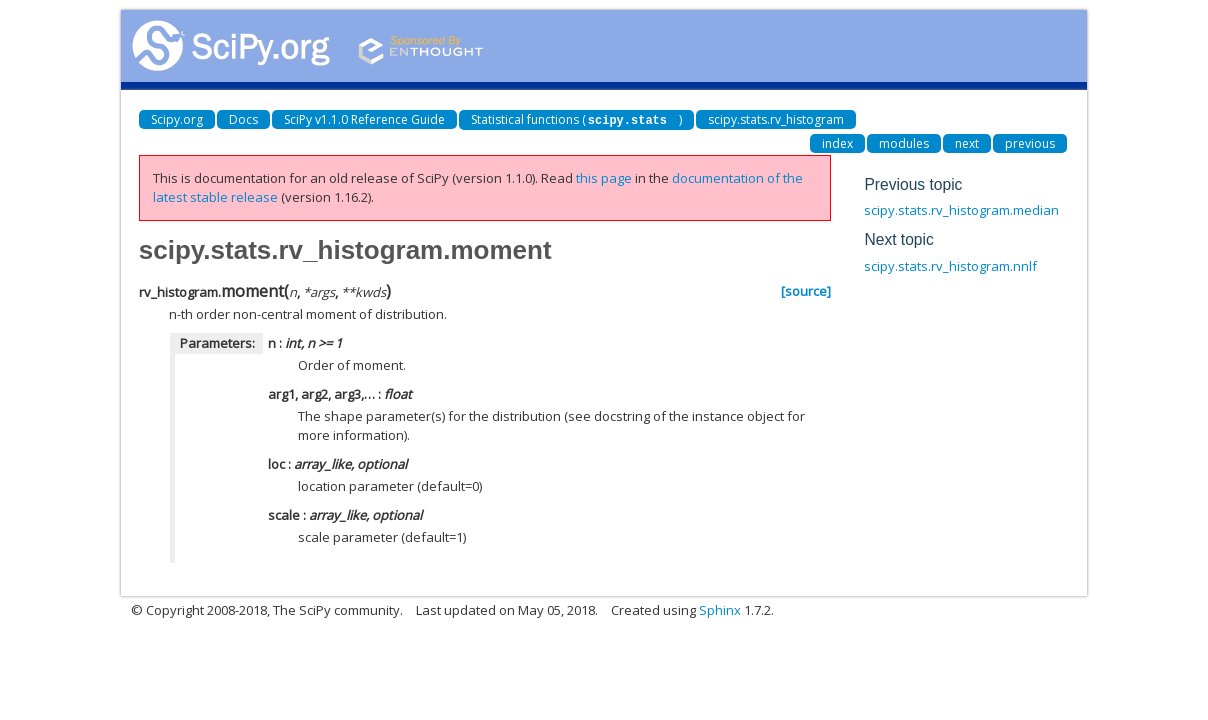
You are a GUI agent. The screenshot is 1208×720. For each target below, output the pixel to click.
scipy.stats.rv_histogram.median (961, 209)
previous (1030, 142)
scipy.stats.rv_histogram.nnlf (950, 265)
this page (604, 177)
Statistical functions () (576, 119)
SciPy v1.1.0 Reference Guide (364, 119)
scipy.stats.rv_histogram (776, 119)
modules (904, 142)
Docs (243, 119)
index (837, 142)
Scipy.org (177, 119)
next (967, 142)
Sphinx (720, 609)
